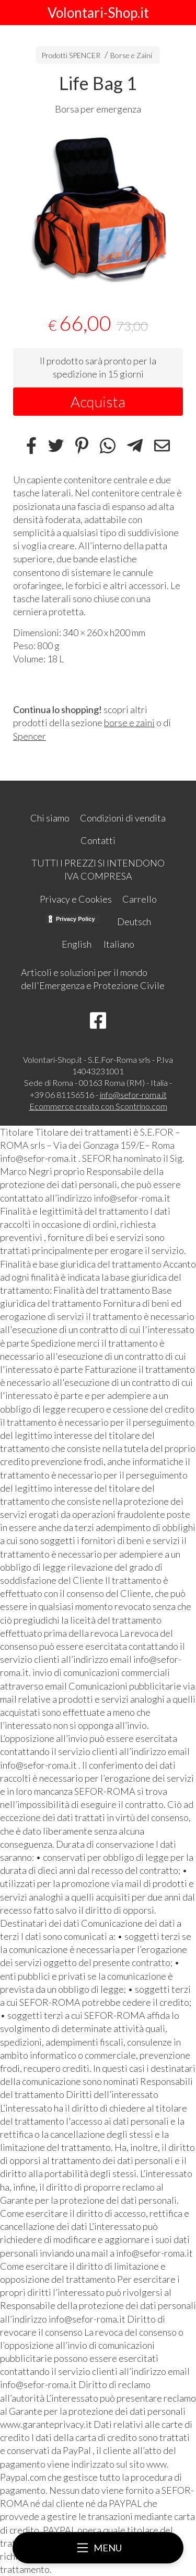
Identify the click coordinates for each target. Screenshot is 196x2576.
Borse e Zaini (131, 55)
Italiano (118, 944)
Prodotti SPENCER (70, 55)
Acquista (98, 401)
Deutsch (134, 921)
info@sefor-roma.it (133, 1095)
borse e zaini (129, 722)
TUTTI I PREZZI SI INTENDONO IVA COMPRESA (98, 869)
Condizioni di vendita (123, 818)
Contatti (98, 840)
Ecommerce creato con (98, 1106)
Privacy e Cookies (76, 899)
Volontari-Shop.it (98, 12)
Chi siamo (50, 818)
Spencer (29, 736)
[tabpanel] (98, 206)
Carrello (139, 899)
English (76, 944)
